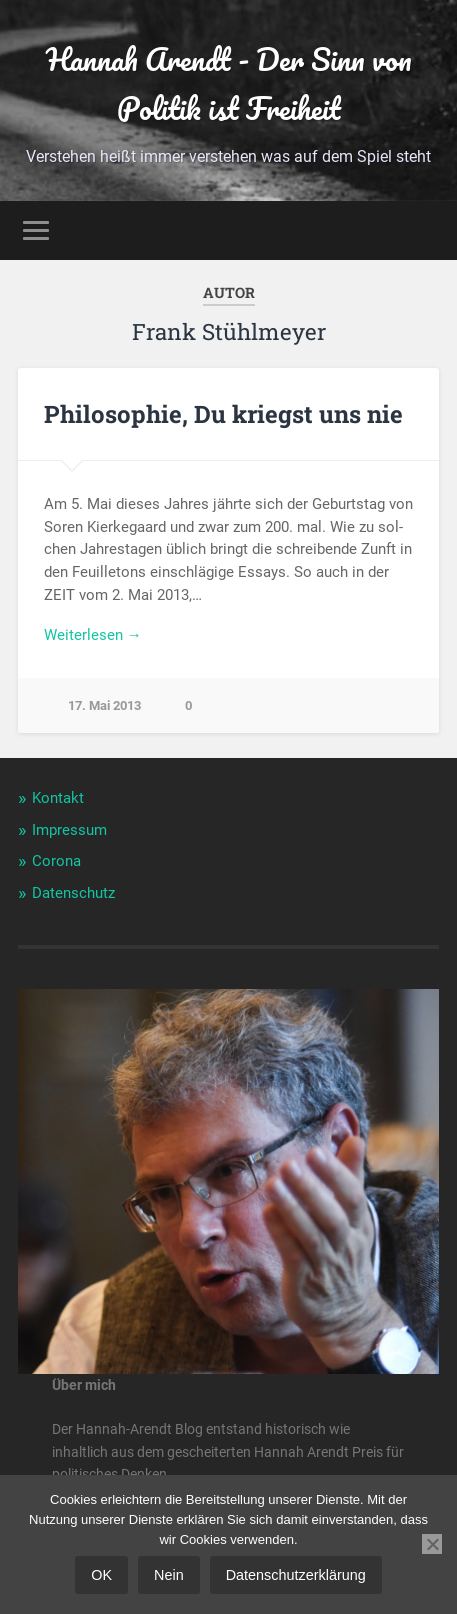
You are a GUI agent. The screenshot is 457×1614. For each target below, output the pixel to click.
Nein (169, 1575)
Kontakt (58, 798)
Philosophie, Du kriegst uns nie (223, 414)
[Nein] (432, 1544)
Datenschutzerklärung (296, 1575)
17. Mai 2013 (104, 705)
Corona (56, 861)
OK (101, 1575)
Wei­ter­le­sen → (93, 635)
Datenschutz (73, 893)
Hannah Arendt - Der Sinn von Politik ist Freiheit (229, 84)
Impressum (69, 830)
